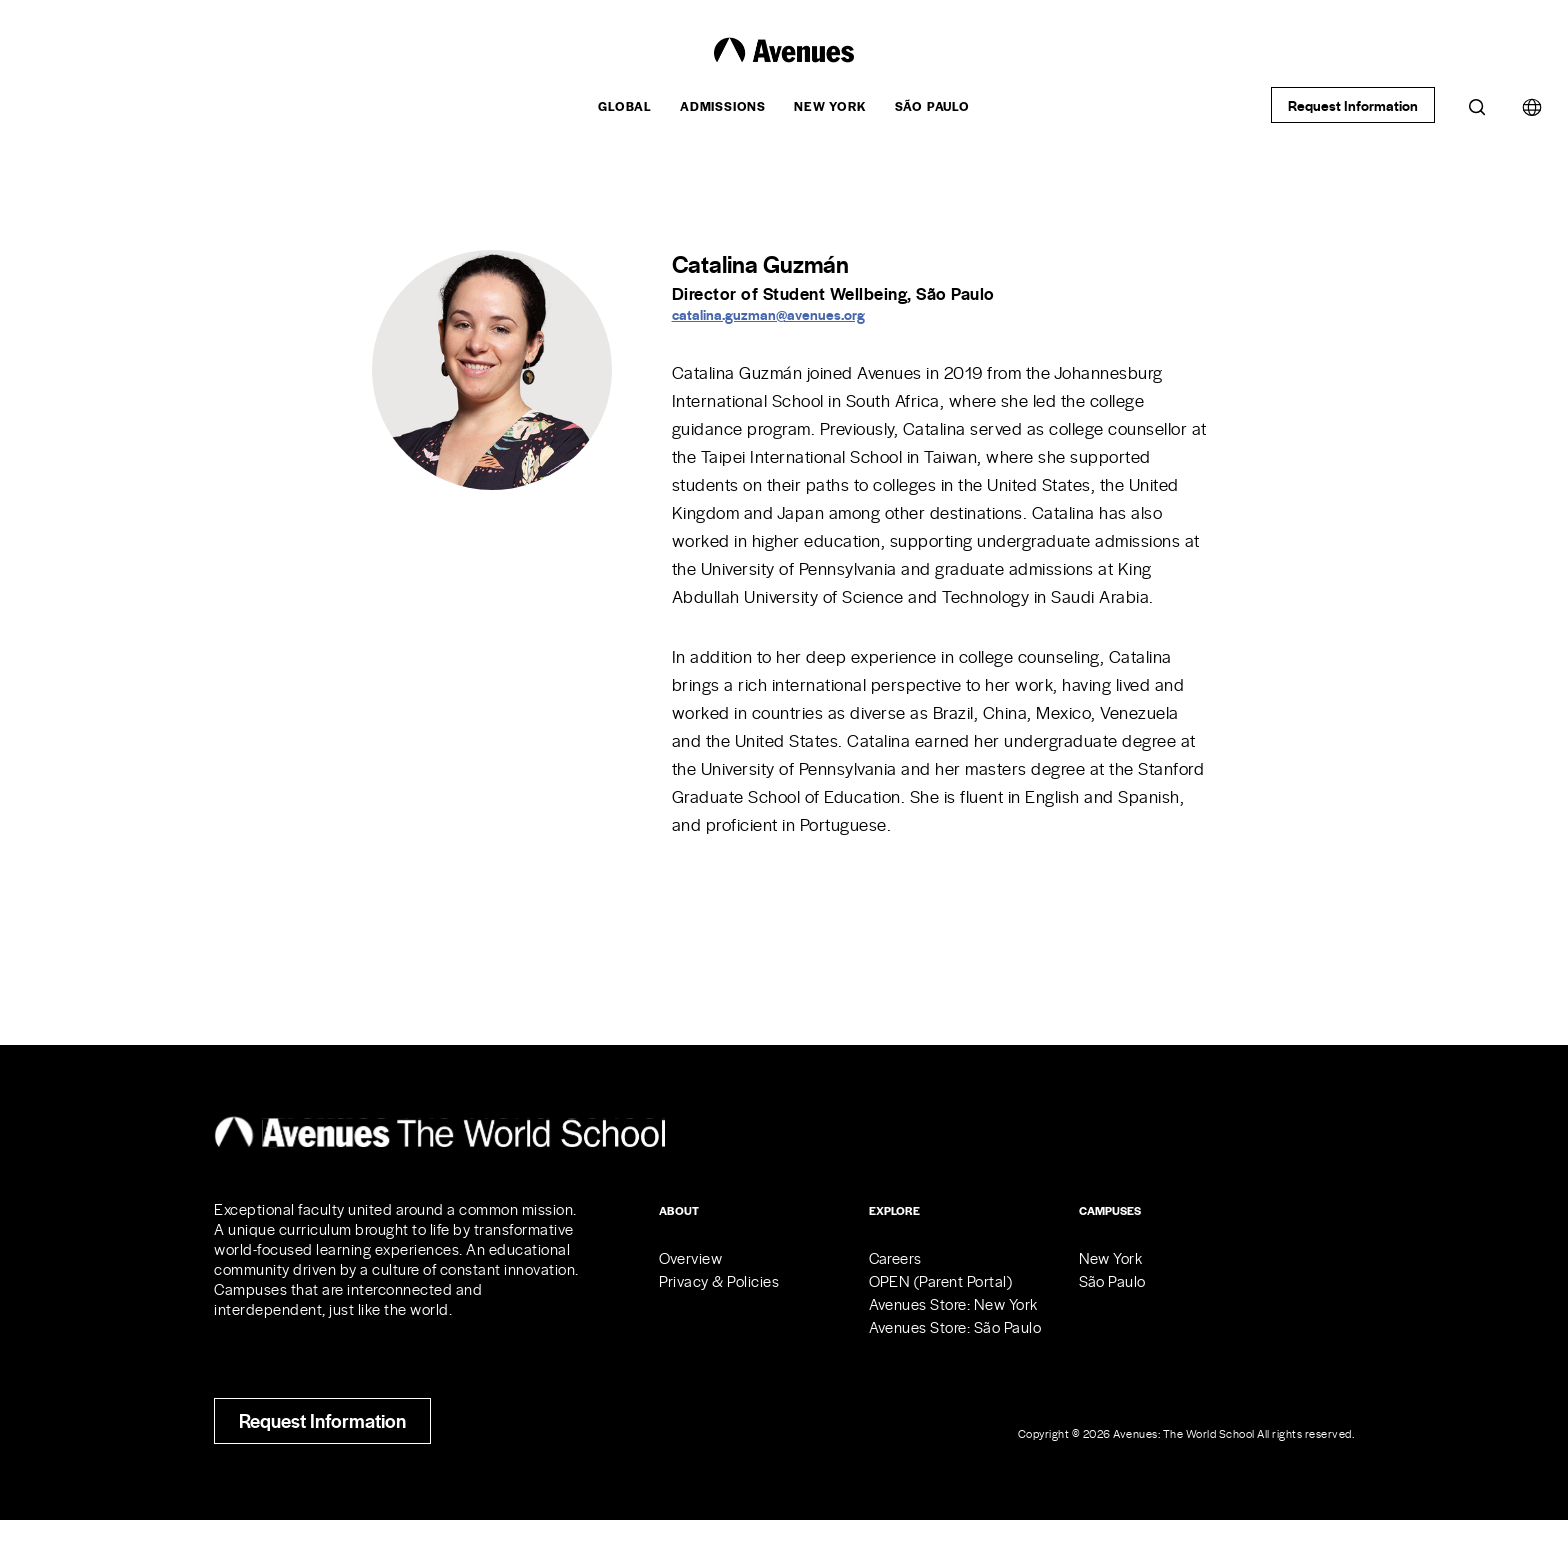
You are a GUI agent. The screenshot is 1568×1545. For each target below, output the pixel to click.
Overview (691, 1257)
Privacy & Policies (719, 1280)
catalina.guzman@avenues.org (768, 314)
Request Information (1353, 105)
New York (1111, 1257)
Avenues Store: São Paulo (955, 1326)
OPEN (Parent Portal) (941, 1280)
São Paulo (1112, 1280)
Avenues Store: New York (953, 1303)
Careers (895, 1257)
